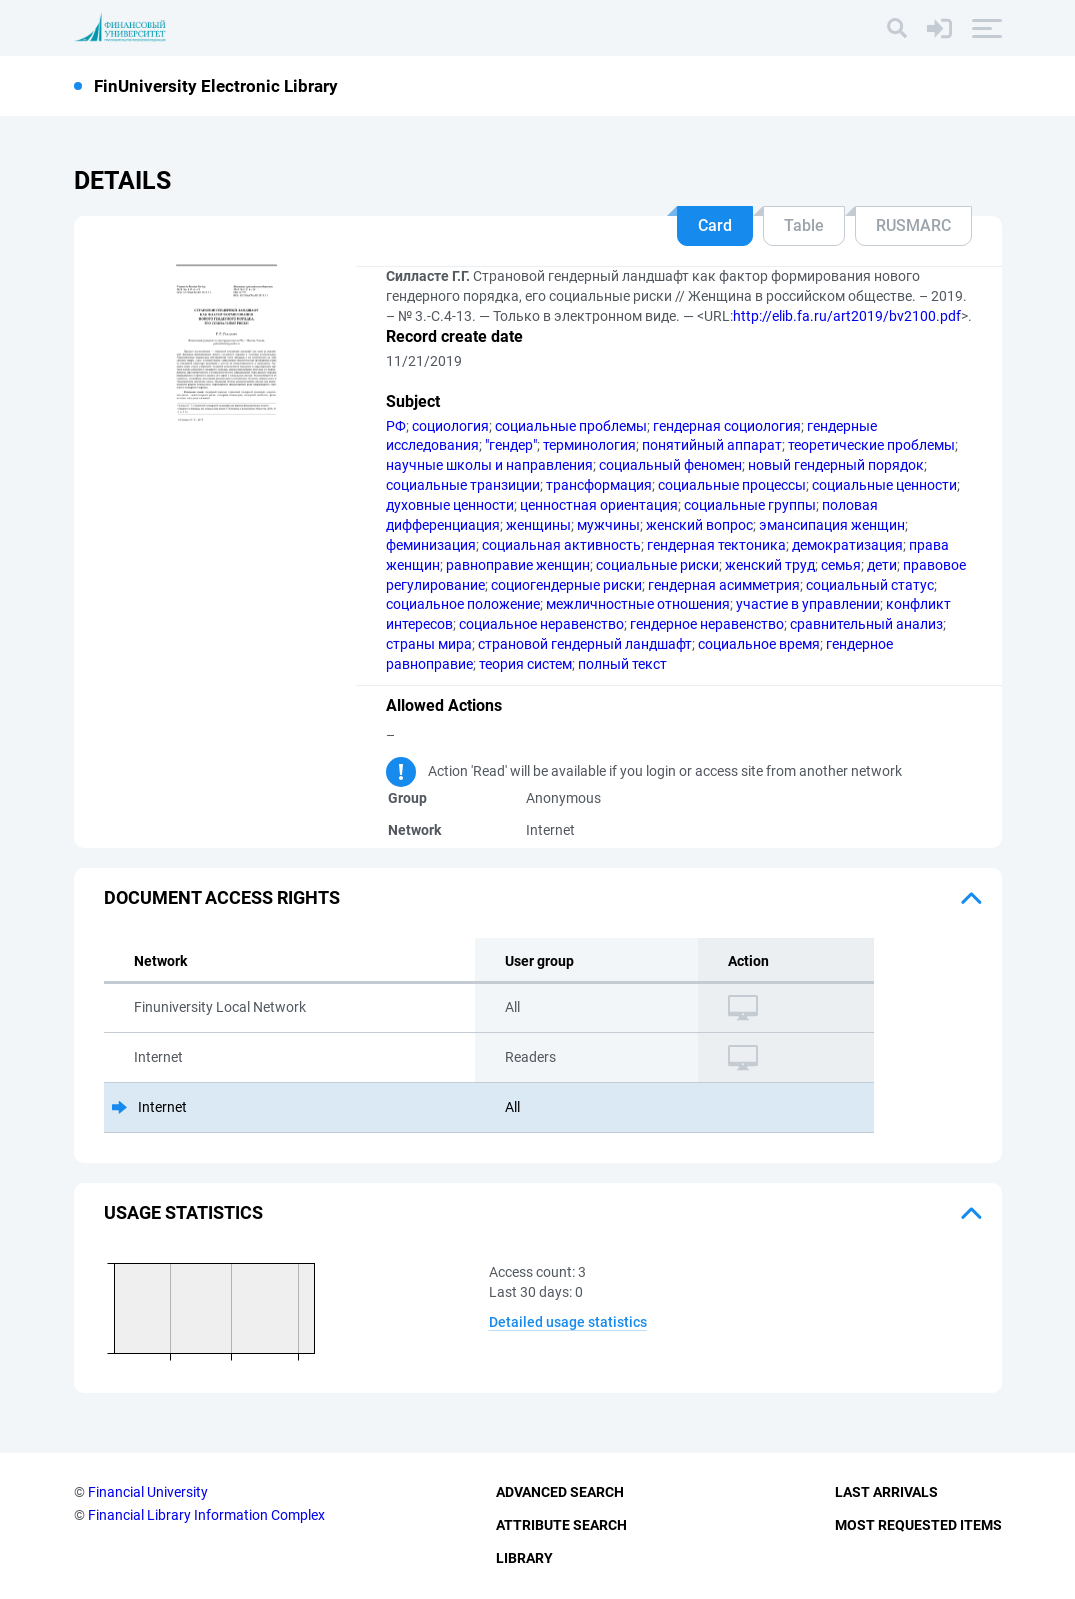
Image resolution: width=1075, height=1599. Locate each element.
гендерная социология (727, 426)
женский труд (770, 565)
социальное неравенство (541, 624)
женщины (538, 525)
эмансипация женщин (832, 525)
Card (715, 225)
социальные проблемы (571, 426)
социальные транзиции (463, 485)
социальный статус (870, 585)
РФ (396, 426)
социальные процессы (732, 485)
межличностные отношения (638, 604)
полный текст (622, 664)
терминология (589, 445)
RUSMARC (913, 225)
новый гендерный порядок (836, 465)
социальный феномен (670, 465)
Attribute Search (561, 1525)
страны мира (429, 644)
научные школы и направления (489, 465)
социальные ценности (884, 485)
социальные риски (657, 565)
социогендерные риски (566, 585)
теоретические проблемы (871, 445)
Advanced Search (560, 1492)
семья (841, 565)
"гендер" (511, 445)
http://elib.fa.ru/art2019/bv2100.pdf (847, 316)
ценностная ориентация (599, 505)
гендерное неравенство (707, 624)
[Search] (897, 28)
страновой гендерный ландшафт (585, 644)
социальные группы (750, 505)
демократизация (847, 545)
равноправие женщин (518, 565)
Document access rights (222, 897)
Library (524, 1558)
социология (450, 426)
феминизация (431, 545)
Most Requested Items (918, 1525)
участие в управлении (808, 604)
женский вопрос (699, 525)
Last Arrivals (886, 1492)
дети (882, 565)
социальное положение (463, 604)
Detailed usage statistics (568, 1322)
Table (804, 225)
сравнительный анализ (866, 624)
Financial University (148, 1492)
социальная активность (561, 545)
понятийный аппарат (712, 445)
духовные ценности (450, 505)
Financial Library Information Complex (206, 1515)
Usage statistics (183, 1212)
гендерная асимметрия (724, 585)
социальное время (759, 644)
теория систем (525, 664)
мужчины (608, 525)
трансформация (599, 485)
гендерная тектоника (716, 545)
